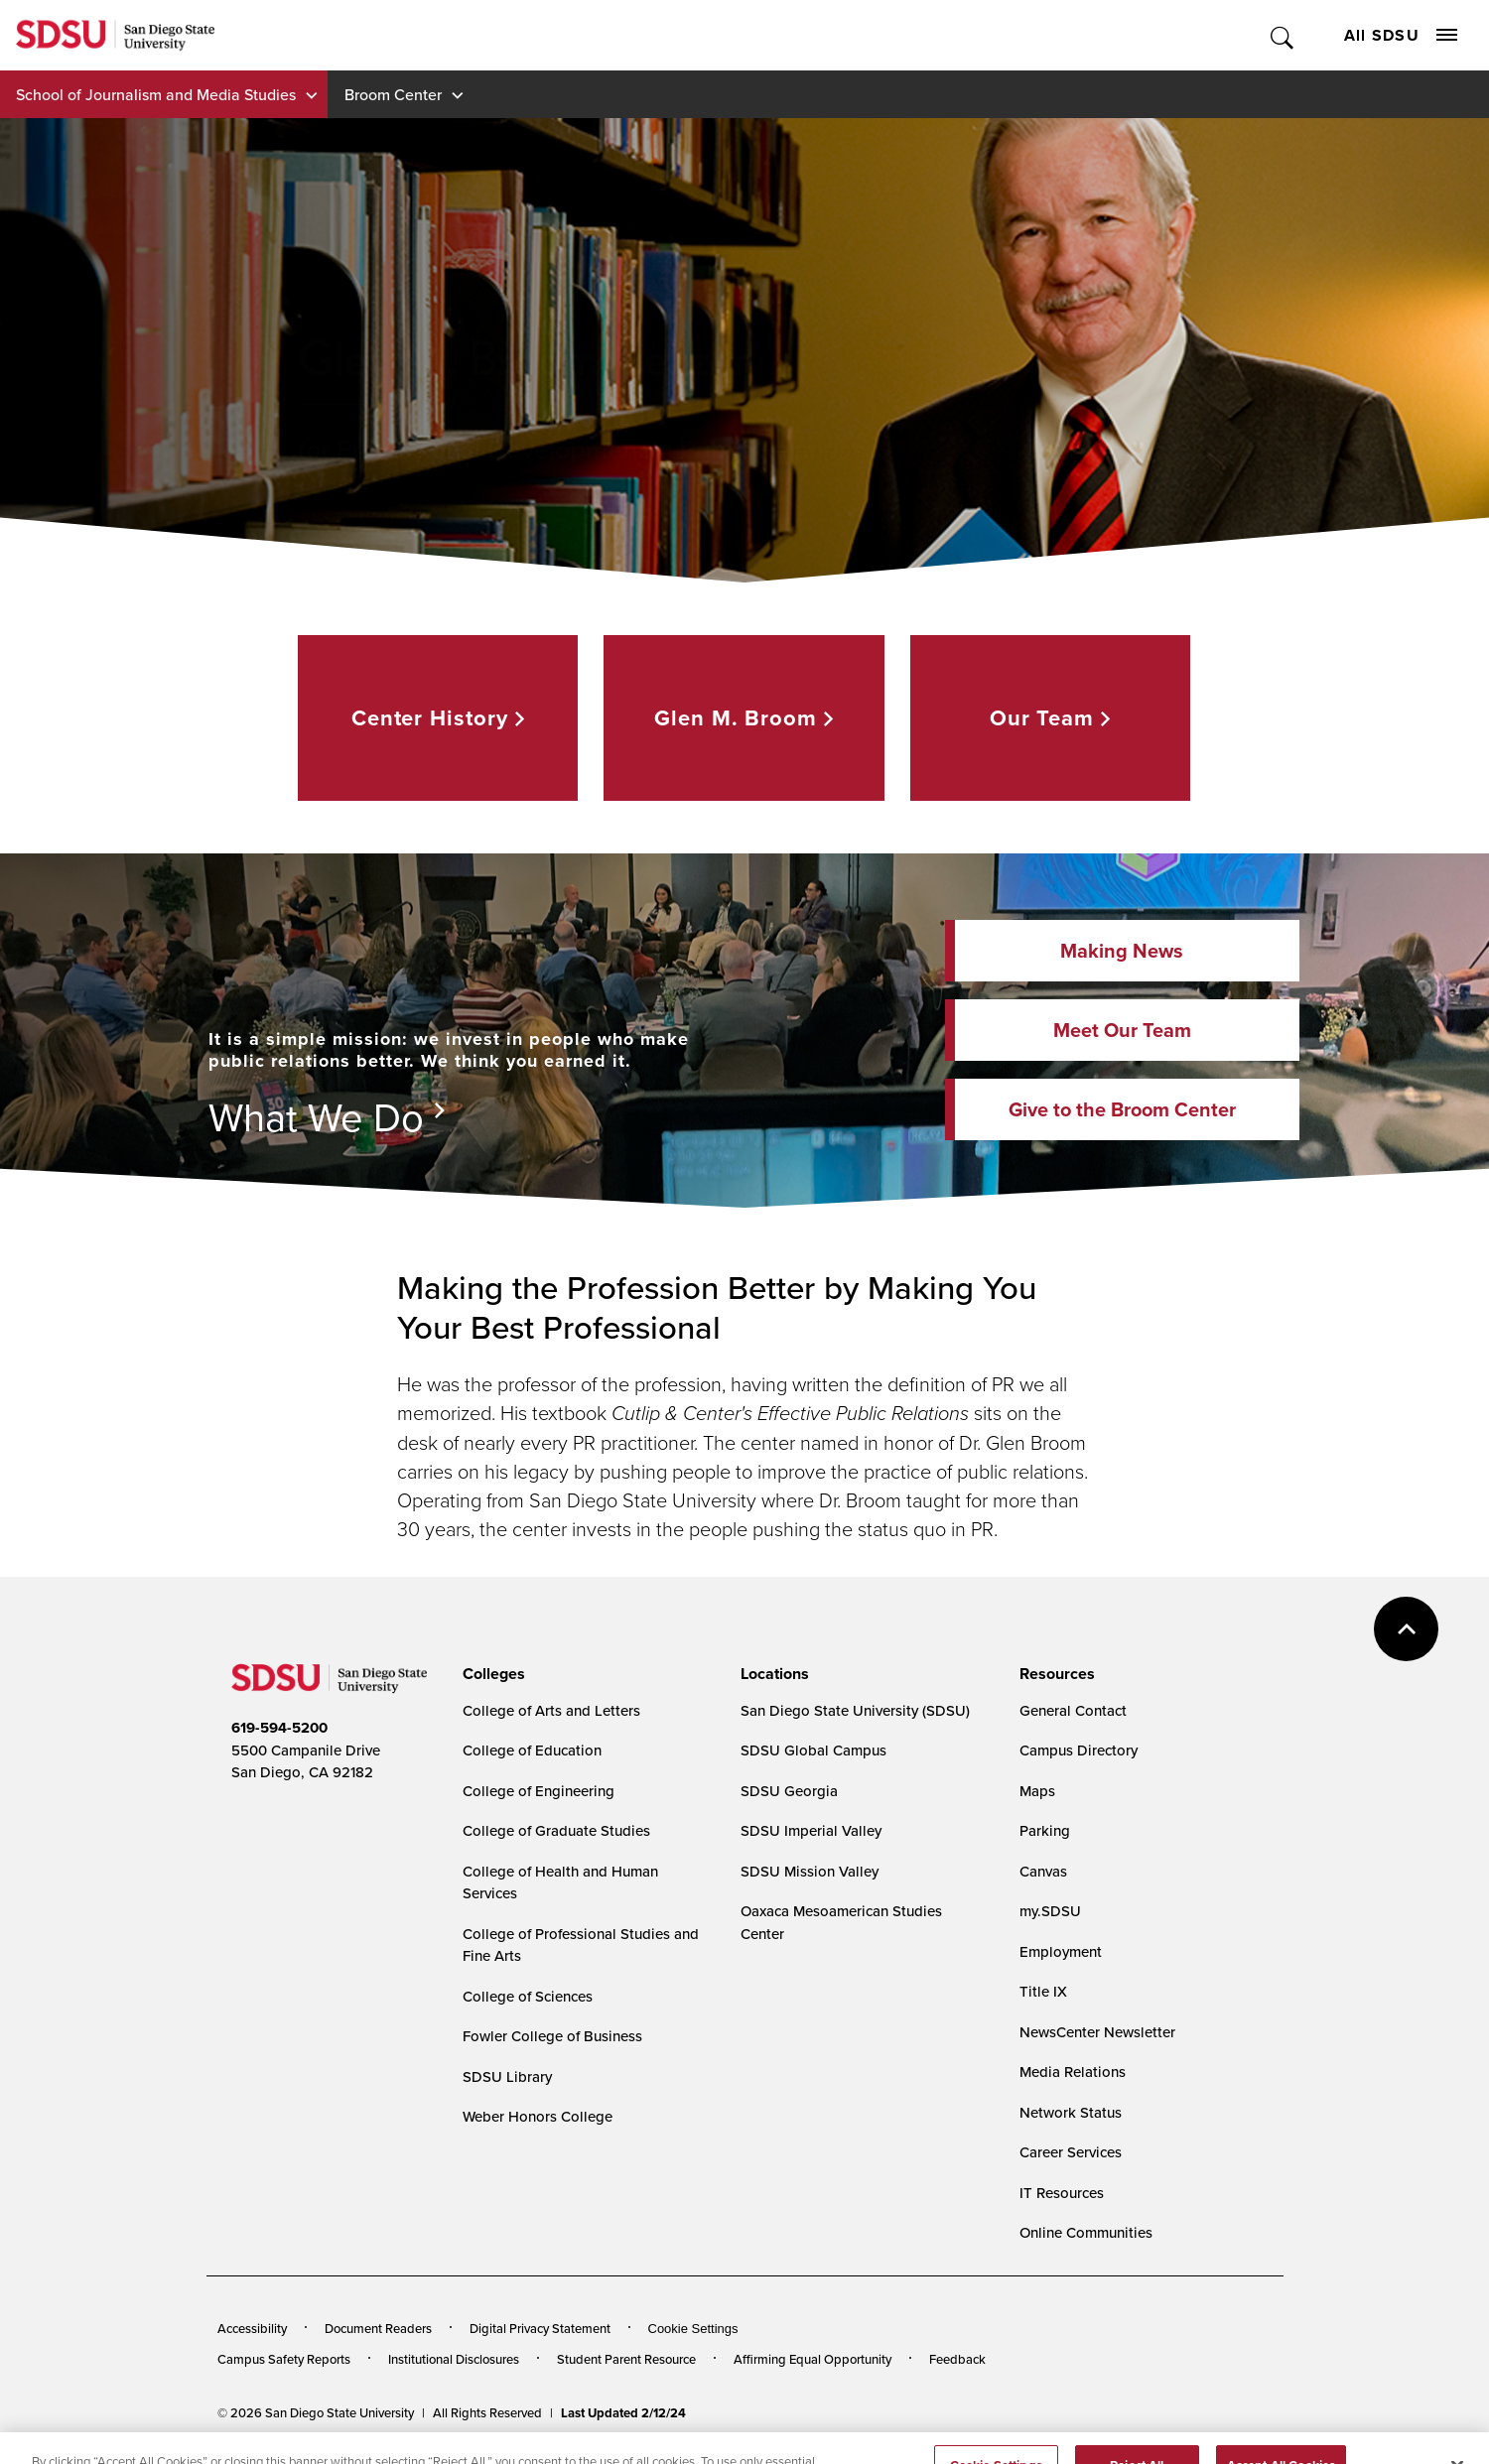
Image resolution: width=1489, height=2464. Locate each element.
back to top (1406, 1629)
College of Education (532, 1750)
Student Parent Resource (626, 2359)
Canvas (1043, 1871)
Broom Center (393, 94)
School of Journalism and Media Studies (156, 94)
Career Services (1070, 2151)
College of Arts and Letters (551, 1710)
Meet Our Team (1122, 1030)
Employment (1060, 1951)
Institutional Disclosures (453, 2359)
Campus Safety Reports (283, 2359)
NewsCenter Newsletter (1097, 2031)
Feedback (957, 2359)
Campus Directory (1078, 1750)
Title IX (1043, 1991)
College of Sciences (528, 1996)
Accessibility (252, 2328)
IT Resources (1061, 2192)
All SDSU (1400, 35)
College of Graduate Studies (556, 1830)
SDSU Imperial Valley (811, 1830)
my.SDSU (1050, 1910)
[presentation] (491, 1674)
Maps (1037, 1790)
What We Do (316, 1116)
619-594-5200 (279, 1728)
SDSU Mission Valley (810, 1871)
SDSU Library (507, 2076)
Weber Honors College (537, 2116)
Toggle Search (1283, 35)
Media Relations (1072, 2071)
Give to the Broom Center (1122, 1109)
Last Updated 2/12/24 (623, 2412)
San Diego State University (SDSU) (855, 1710)
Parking (1044, 1830)
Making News (1121, 951)
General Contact (1073, 1710)
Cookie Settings (693, 2328)
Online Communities (1085, 2232)
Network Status (1070, 2112)
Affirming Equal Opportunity (812, 2359)
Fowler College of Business (552, 2035)
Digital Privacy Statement (540, 2328)
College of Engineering (538, 1790)
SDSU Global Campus (813, 1750)
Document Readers (378, 2328)
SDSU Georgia (789, 1790)
